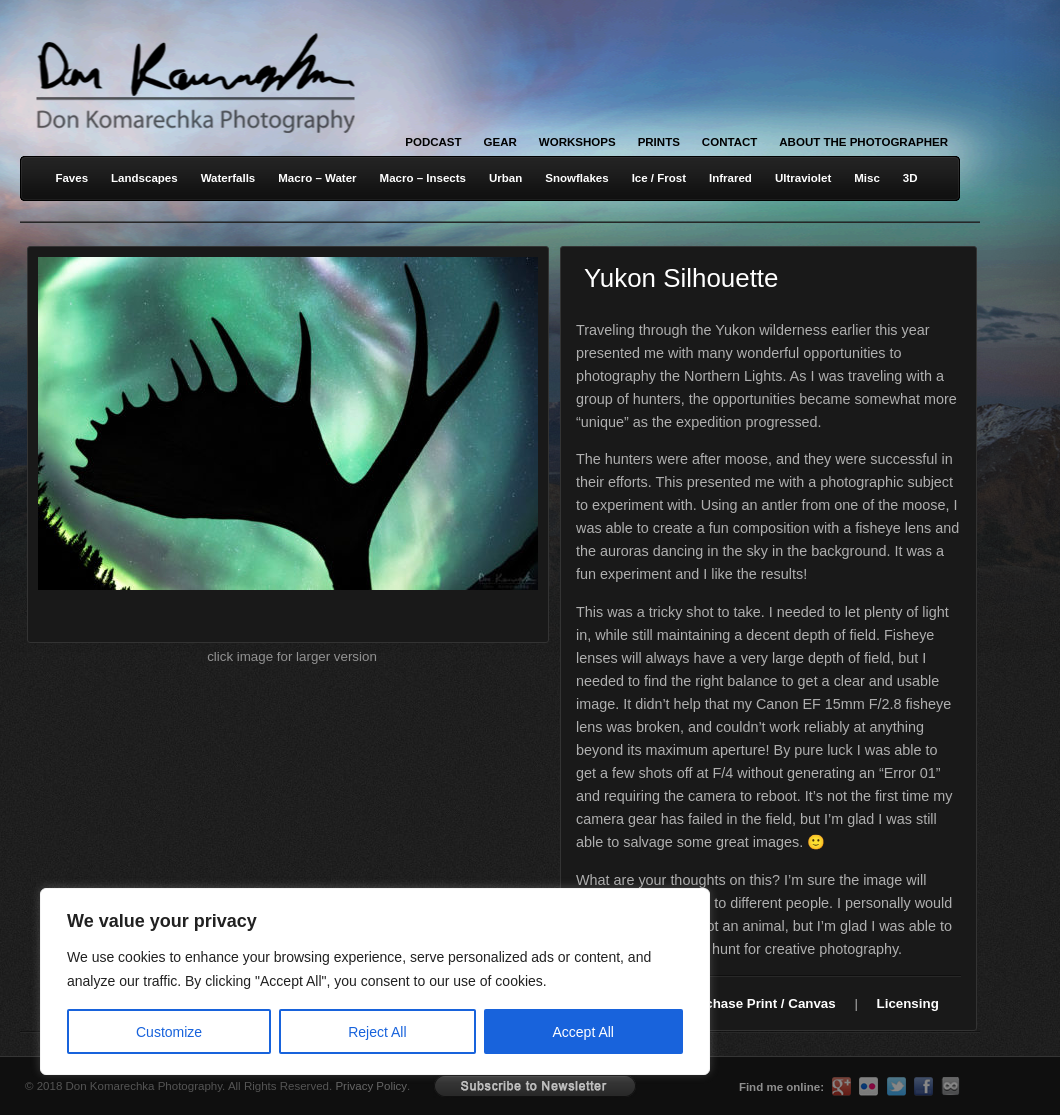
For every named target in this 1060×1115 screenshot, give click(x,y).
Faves (71, 178)
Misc (867, 178)
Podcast (433, 142)
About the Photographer (863, 142)
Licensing (908, 1003)
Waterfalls (228, 178)
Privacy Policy (371, 1086)
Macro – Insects (423, 178)
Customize (169, 1032)
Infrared (730, 178)
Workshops (577, 142)
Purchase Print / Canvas (759, 1003)
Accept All (583, 1032)
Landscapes (144, 178)
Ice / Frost (659, 178)
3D (910, 178)
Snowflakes (576, 178)
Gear (500, 142)
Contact (729, 142)
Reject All (377, 1032)
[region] (260, 981)
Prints (659, 142)
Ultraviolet (803, 178)
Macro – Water (317, 178)
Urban (505, 178)
